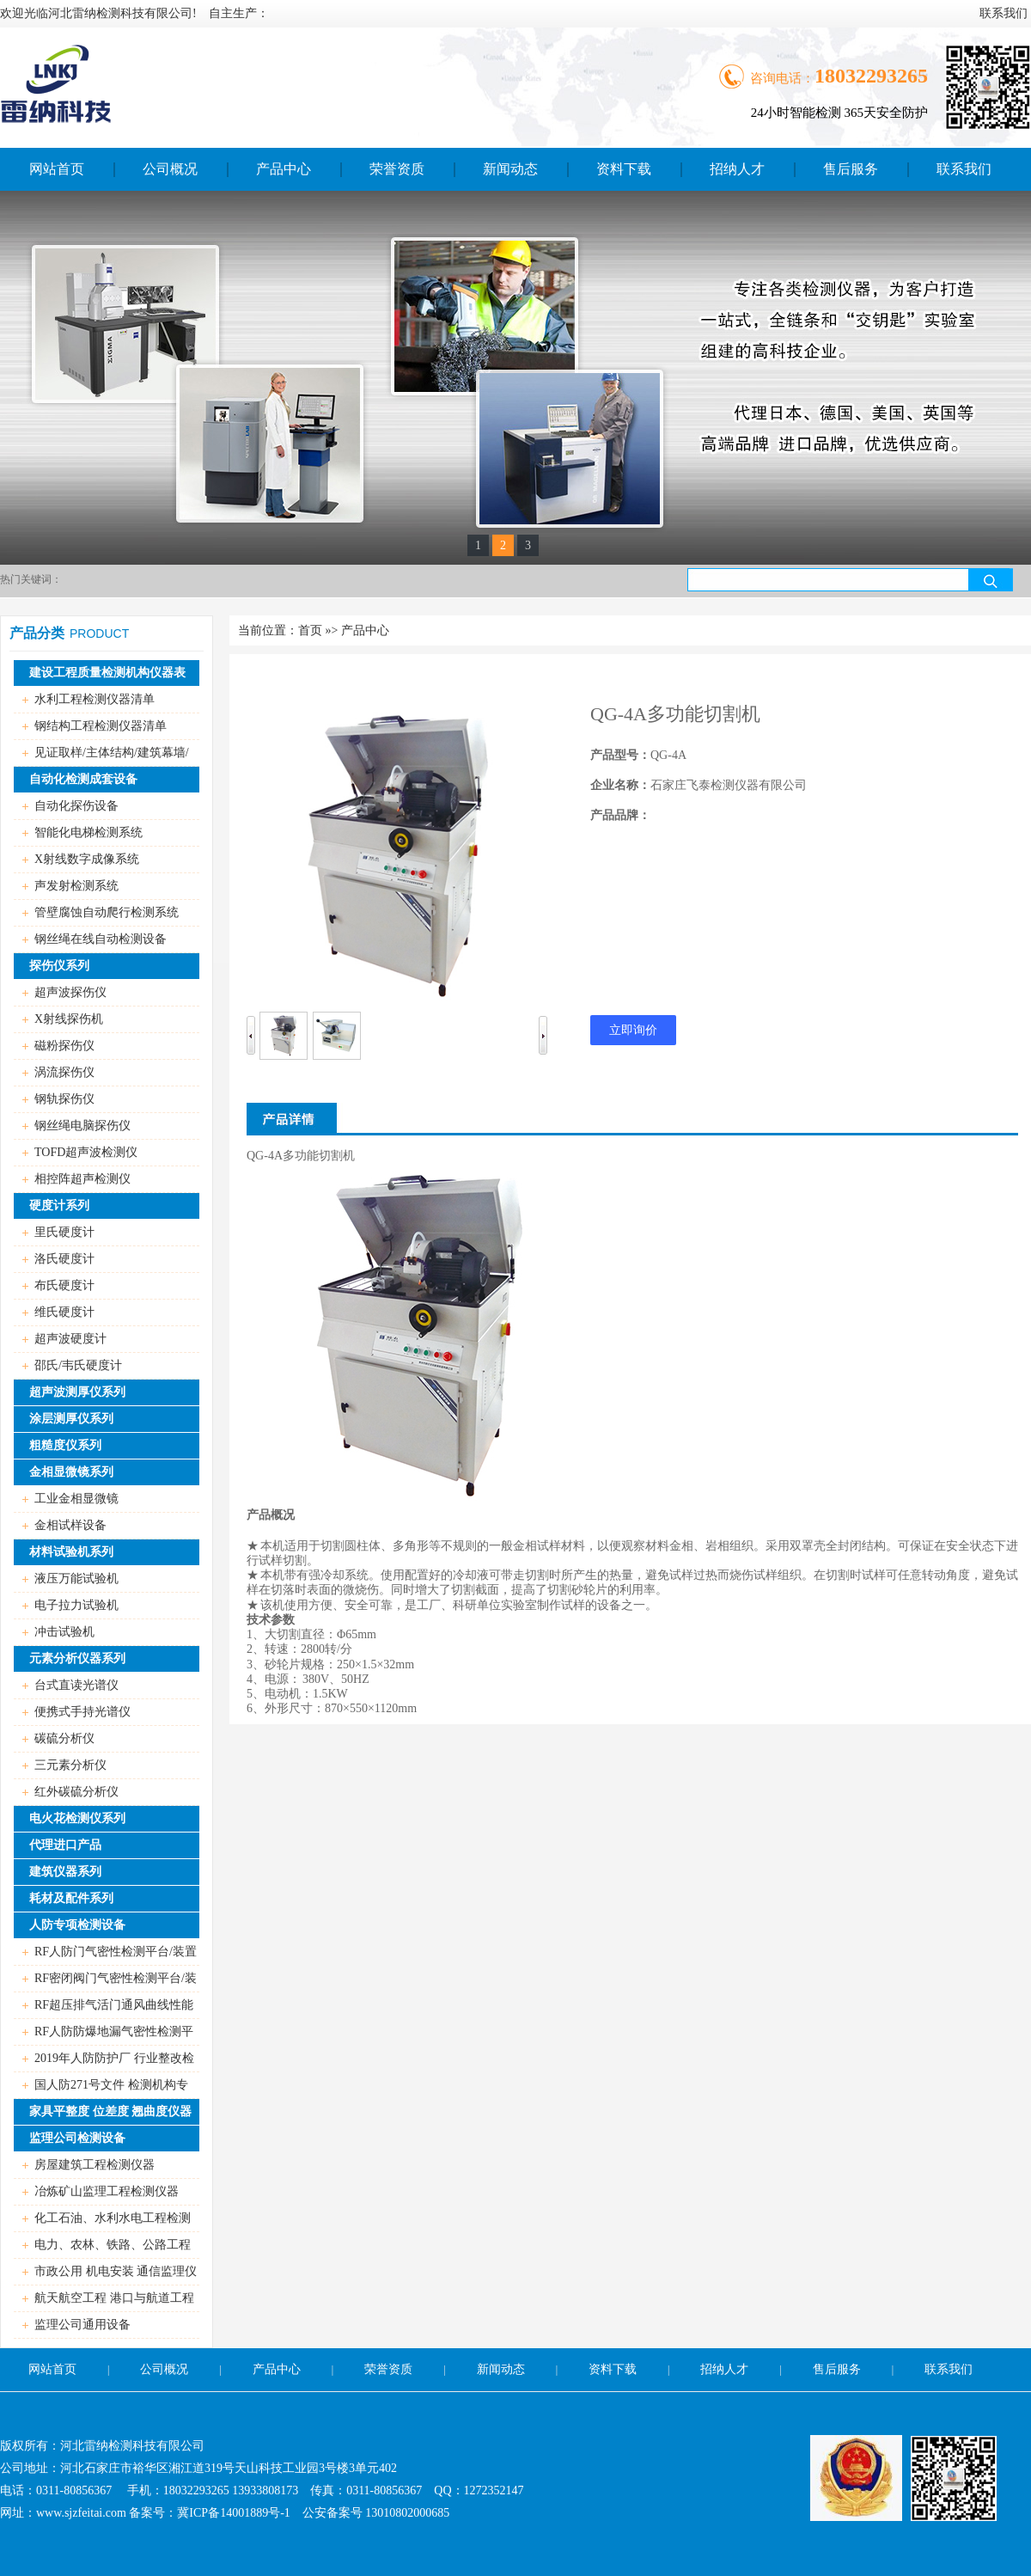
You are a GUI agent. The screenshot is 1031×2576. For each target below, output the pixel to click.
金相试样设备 (70, 1525)
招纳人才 (724, 2369)
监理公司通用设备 (82, 2324)
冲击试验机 (64, 1631)
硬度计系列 (59, 1205)
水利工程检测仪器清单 (94, 699)
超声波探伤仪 (70, 992)
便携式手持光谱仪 (82, 1711)
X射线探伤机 (68, 1019)
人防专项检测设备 (77, 1924)
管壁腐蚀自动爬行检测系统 (106, 912)
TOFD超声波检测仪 (85, 1152)
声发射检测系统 (76, 885)
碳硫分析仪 (64, 1738)
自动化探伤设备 (76, 805)
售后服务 (837, 2369)
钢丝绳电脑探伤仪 (82, 1125)
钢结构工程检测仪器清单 (100, 725)
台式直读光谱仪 (76, 1685)
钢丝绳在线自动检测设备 (100, 939)
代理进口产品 (65, 1845)
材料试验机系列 (71, 1551)
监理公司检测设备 (77, 2138)
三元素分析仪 (70, 1765)
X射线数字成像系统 (86, 859)
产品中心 (365, 630)
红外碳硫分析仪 (76, 1791)
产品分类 (36, 633)
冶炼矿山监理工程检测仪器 (106, 2191)
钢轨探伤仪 (64, 1098)
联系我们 (948, 2369)
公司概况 (164, 2369)
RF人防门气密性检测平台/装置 (115, 1951)
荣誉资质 (388, 2369)
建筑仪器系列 (65, 1871)
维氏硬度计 (64, 1312)
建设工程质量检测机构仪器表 (107, 672)
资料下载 (613, 2369)
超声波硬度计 (70, 1338)
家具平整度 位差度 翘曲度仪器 (110, 2111)
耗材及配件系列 (71, 1898)
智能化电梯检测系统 (88, 832)
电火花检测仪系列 (77, 1818)
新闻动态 (501, 2369)
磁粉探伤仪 (64, 1045)
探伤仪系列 (59, 965)
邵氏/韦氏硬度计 (78, 1365)
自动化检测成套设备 (83, 779)
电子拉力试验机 (76, 1605)
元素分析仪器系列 (77, 1658)
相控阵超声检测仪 (82, 1178)
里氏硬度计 (64, 1232)
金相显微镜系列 (71, 1471)
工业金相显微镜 (76, 1498)
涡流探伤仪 (64, 1072)
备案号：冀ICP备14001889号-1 (209, 2512)
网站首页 (52, 2369)
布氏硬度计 (64, 1285)
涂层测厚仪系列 (71, 1418)
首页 (310, 630)
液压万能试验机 (76, 1578)
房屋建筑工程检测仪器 (94, 2164)
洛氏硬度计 (64, 1258)
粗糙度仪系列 (65, 1445)
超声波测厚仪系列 (77, 1392)
